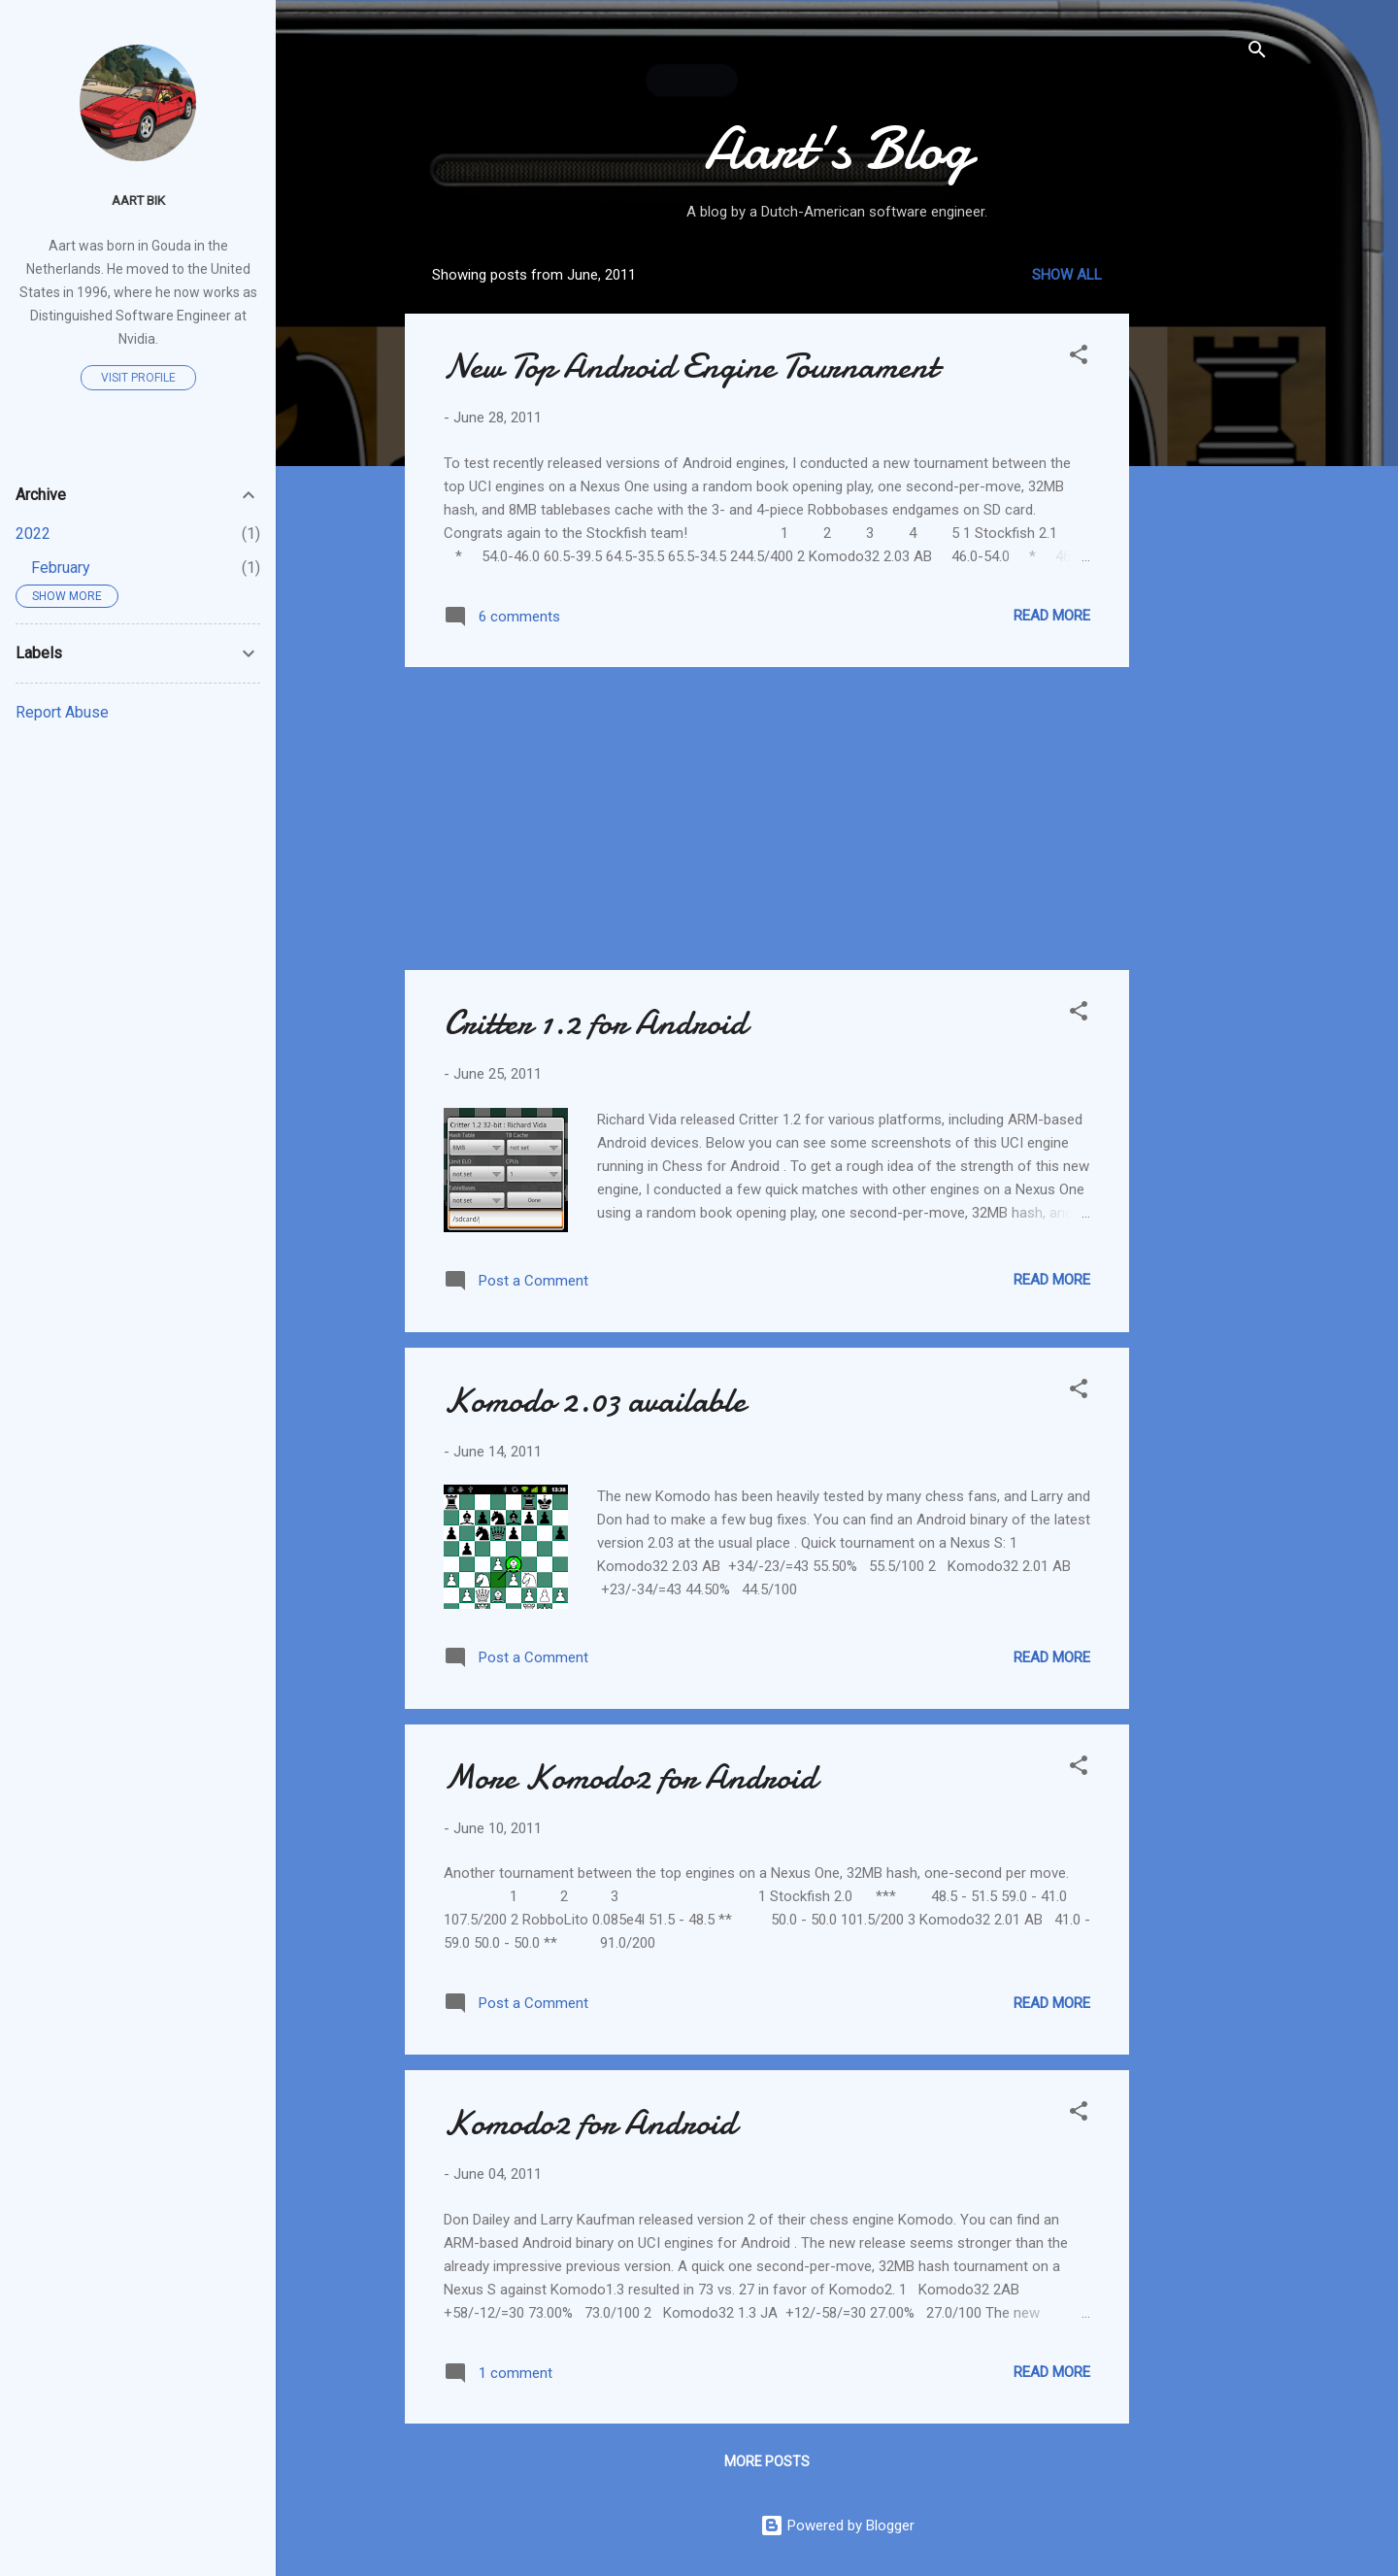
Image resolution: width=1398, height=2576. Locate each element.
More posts (767, 2461)
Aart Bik (138, 200)
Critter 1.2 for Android (595, 1023)
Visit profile (138, 378)
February (60, 567)
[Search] (1257, 53)
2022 (33, 533)
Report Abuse (62, 712)
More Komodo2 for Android (630, 1777)
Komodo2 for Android (590, 2123)
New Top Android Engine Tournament (691, 366)
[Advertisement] (1207, 542)
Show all (1067, 275)
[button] (1078, 358)
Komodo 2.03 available (595, 1400)
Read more (1052, 615)
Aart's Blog (837, 148)
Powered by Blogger (837, 2525)
